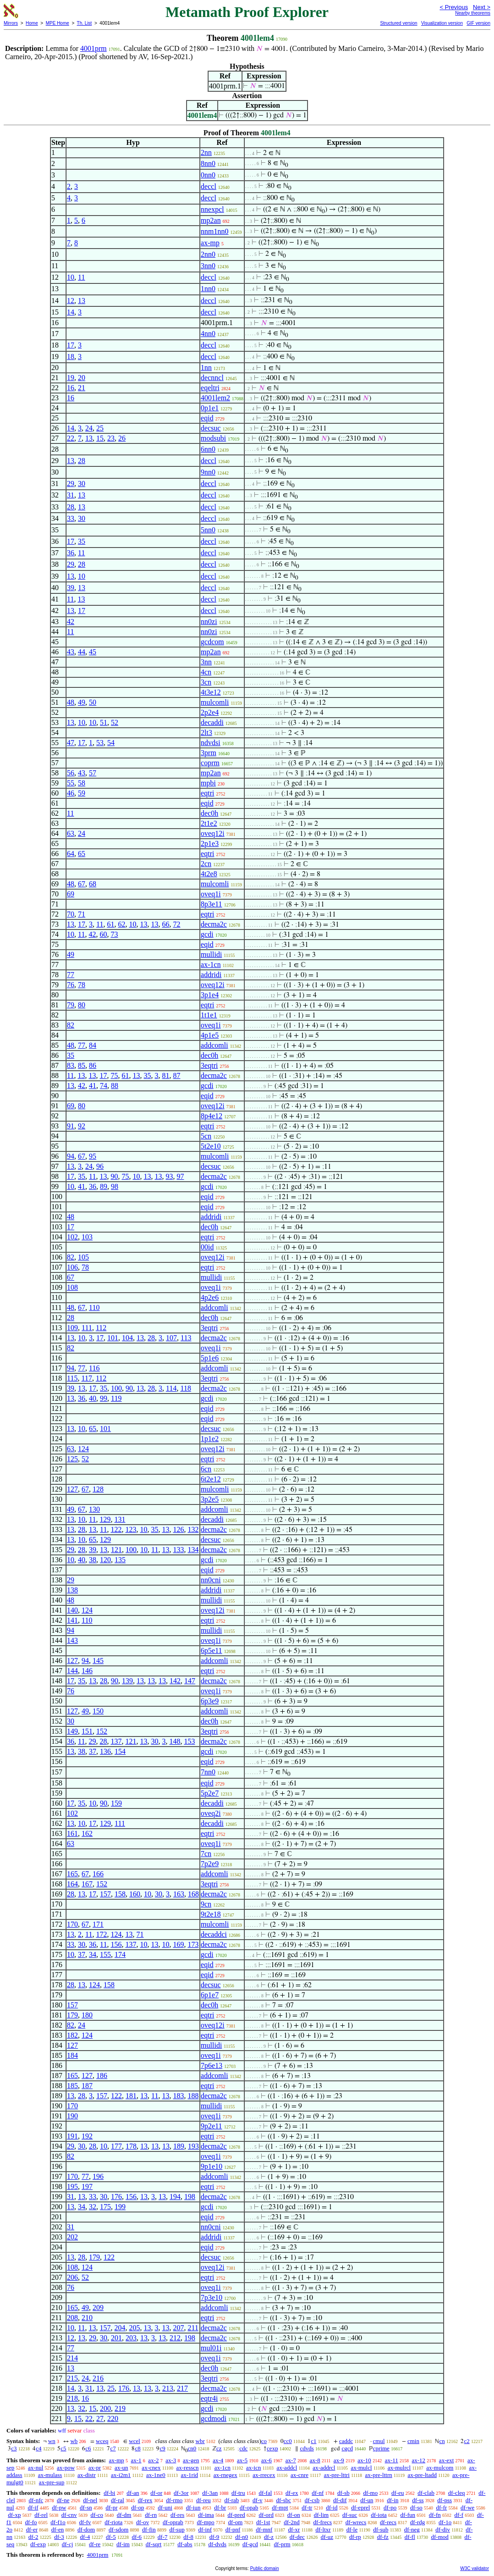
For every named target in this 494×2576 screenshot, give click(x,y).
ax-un (121, 2467)
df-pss (444, 2500)
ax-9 (339, 2460)
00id (207, 1247)
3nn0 (208, 266)
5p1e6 (210, 1358)
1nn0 (208, 289)
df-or (156, 2492)
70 (70, 914)
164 (72, 1884)
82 (70, 1025)
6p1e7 (210, 1995)
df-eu (397, 2492)
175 (105, 2207)
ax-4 (218, 2460)
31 (70, 495)
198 (189, 2196)
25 (100, 428)
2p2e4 (210, 712)
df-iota (379, 2514)
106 (72, 1267)
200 (105, 2408)
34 (92, 1954)
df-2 (33, 2536)
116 (94, 1368)
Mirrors (11, 23)
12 (70, 300)
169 (178, 1944)
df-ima (206, 2514)
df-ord (266, 2514)
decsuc (211, 428)
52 (114, 722)
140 (72, 1610)
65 (81, 853)
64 (70, 853)
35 (81, 541)
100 (116, 1388)
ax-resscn (187, 2467)
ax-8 (315, 2460)
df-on (293, 2514)
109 (72, 1328)
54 (111, 742)
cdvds (306, 2448)
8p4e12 (211, 1116)
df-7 (163, 2536)
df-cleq (456, 2492)
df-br (220, 2507)
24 (89, 428)
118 (186, 1388)
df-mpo (205, 2522)
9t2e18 (211, 1914)
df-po (390, 2507)
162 (87, 1833)
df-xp (14, 2514)
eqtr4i (209, 2398)
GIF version (478, 23)
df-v (257, 2500)
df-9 (214, 2536)
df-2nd (292, 2522)
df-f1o (58, 2522)
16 (70, 388)
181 (131, 2096)
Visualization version (442, 23)
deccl (208, 186)
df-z (269, 2536)
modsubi (213, 438)
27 (100, 2418)
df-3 (59, 2536)
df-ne (63, 2500)
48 (70, 702)
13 (81, 300)
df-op (137, 2507)
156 (116, 1944)
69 (70, 894)
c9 (162, 2448)
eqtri (207, 793)
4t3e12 (211, 692)
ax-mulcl (361, 2467)
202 (72, 2237)
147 (189, 1681)
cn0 (191, 2448)
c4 (38, 2448)
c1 (313, 2441)
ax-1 (136, 2460)
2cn (206, 864)
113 (186, 1338)
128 (98, 1489)
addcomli (214, 1045)
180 (87, 2015)
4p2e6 (210, 1297)
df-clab (425, 2492)
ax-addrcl (324, 2467)
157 (105, 1894)
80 (81, 1005)
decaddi (212, 722)
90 (114, 1176)
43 (70, 652)
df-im (123, 2544)
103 (87, 1237)
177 (116, 2146)
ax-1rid (189, 2474)
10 (70, 277)
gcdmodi (213, 2418)
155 (105, 1954)
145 (98, 1660)
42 (70, 621)
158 (120, 1894)
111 (87, 1328)
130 (94, 1509)
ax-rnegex (225, 2474)
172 (101, 1934)
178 (131, 2146)
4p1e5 (210, 1035)
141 (72, 1620)
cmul (379, 2441)
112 (101, 1328)
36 (70, 553)
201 (116, 2338)
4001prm (93, 48)
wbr (200, 2441)
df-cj (67, 2544)
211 (193, 2328)
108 (72, 1287)
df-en (57, 2529)
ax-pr (94, 2467)
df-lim (321, 2514)
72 (177, 924)
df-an (132, 2492)
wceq (102, 2441)
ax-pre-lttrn (378, 2474)
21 (81, 388)
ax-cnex (151, 2467)
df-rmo (174, 2500)
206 (72, 2277)
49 (81, 702)
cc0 (288, 2441)
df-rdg (417, 2522)
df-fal (265, 2492)
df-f (459, 2514)
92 (81, 1126)
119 (116, 1398)
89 (103, 1186)
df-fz (383, 2536)
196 (98, 2176)
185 (72, 2086)
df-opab (249, 2507)
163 (178, 1894)
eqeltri (210, 388)
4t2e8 (209, 874)
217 (182, 2388)
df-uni (165, 2507)
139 (127, 1681)
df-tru (238, 2492)
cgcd (347, 2448)
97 (180, 1176)
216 (98, 2378)
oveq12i (213, 833)
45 (92, 652)
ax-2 (153, 2460)
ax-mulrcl (399, 2467)
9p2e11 (211, 2126)
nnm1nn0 (214, 231)
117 (87, 1378)
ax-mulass (50, 2474)
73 (114, 934)
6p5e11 (211, 1650)
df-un (366, 2500)
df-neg (412, 2529)
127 (72, 1489)
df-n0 (241, 2536)
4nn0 (208, 333)
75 (114, 1075)
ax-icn (253, 2467)
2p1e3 (210, 843)
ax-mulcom (439, 2467)
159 (116, 1803)
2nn (206, 152)
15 (100, 438)
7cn (206, 1853)
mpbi (208, 783)
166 (98, 1874)
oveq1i (211, 894)
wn (51, 2441)
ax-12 (419, 2460)
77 (70, 974)
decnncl (212, 377)
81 (166, 1075)
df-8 (188, 2536)
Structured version (398, 23)
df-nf (318, 2492)
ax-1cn (211, 964)
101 (112, 1338)
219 (120, 2408)
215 (72, 2378)
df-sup (176, 2529)
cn (442, 2441)
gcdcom (212, 642)
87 (177, 1075)
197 (87, 2186)
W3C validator (474, 2568)
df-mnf (264, 2529)
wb (73, 2441)
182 (72, 2035)
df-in (392, 2500)
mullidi (211, 954)
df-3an (210, 2492)
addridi (211, 974)
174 (120, 1954)
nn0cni (211, 1580)
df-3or (181, 2492)
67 (81, 884)
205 (134, 2328)
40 (92, 1398)
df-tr (307, 2507)
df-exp (38, 2544)
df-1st (263, 2522)
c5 (63, 2448)
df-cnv (69, 2514)
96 (100, 1166)
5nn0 (208, 530)
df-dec (297, 2536)
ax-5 (242, 2460)
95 (92, 1156)
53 (100, 742)
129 (105, 1519)
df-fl (410, 2536)
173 (193, 1944)
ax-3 (170, 2460)
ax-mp (210, 243)
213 (167, 2388)
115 (72, 1378)
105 (83, 1257)
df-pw (59, 2507)
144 (72, 1671)
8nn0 (208, 163)
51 (103, 722)
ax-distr (86, 2474)
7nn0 (208, 1772)
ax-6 (266, 2460)
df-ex (291, 2492)
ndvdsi (210, 742)
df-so (416, 2507)
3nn (206, 662)
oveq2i (211, 1813)
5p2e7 (210, 1793)
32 (92, 2207)
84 (92, 1045)
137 (116, 1741)
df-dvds (217, 2544)
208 (72, 2318)
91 (70, 1126)
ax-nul (35, 2467)
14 (70, 312)
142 (175, 1681)
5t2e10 (211, 1146)
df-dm (124, 2514)
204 (120, 2328)
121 (116, 1549)
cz (219, 2448)
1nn (206, 367)
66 (166, 924)
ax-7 (290, 2460)
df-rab (232, 2500)
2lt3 (206, 732)
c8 (137, 2448)
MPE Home (57, 23)
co (264, 2441)
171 (98, 1924)
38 (92, 1560)
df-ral (117, 2500)
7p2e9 (210, 1864)
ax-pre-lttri (337, 2474)
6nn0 (208, 449)
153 (189, 1741)
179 (72, 2015)
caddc (346, 2441)
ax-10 (364, 2460)
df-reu (203, 2500)
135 (120, 1560)
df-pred (236, 2514)
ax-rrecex (263, 2474)
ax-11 (391, 2460)
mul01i (211, 2348)
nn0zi (209, 621)
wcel (134, 2441)
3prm (208, 753)
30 (81, 483)
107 (171, 1338)
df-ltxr (322, 2529)
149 (72, 1731)
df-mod (440, 2536)
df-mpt (280, 2507)
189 (178, 2146)
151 (87, 1731)
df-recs (388, 2522)
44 (81, 652)
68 (92, 884)
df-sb (343, 2492)
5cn (206, 1136)
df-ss (417, 2500)
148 (175, 1741)
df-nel (90, 2500)
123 (131, 1529)
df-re (94, 2544)
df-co (96, 2514)
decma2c (214, 924)
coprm (210, 763)
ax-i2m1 (121, 2474)
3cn (206, 682)
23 (111, 438)
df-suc (349, 2514)
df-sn (86, 2507)
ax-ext (446, 2460)
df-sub (380, 2529)
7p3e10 (211, 2297)
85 (81, 1065)
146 (87, 1671)
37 (92, 1751)
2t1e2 (209, 823)
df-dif (340, 2500)
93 (169, 1176)
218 (72, 2398)
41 (92, 1085)
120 (105, 1560)
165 (72, 1874)
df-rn (151, 2514)
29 (70, 483)
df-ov (142, 2522)
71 (81, 914)
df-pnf (233, 2529)
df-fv (85, 2522)
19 (70, 377)
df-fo (31, 2522)
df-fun (408, 2514)
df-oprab (173, 2522)
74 (103, 1085)
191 (72, 2136)
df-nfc (36, 2500)
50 (92, 702)
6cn (206, 1469)
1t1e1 (209, 1015)
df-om (235, 2522)
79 (70, 1005)
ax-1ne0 (155, 2474)
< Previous (453, 7)
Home (32, 23)
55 (70, 783)
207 (178, 2328)
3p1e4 (210, 995)
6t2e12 (211, 1479)
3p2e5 (210, 1499)
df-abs (184, 2544)
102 (72, 1237)
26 (122, 438)
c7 (112, 2448)
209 (98, 2307)
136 (105, 1751)
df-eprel (360, 2507)
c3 (13, 2448)
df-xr (294, 2529)
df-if (32, 2507)
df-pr (112, 2507)
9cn (206, 1904)
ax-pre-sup (52, 2482)
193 (193, 2146)
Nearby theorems (472, 13)
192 (87, 2136)
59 (81, 793)
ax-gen (191, 2460)
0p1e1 (210, 408)
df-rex (145, 2500)
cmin (413, 2441)
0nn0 (208, 175)
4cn (206, 672)
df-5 (111, 2536)
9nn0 (208, 472)
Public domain (264, 2568)
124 (83, 1449)
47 (70, 742)
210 (87, 2318)
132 (193, 1529)
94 (70, 1156)
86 (92, 1065)
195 (72, 2186)
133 (178, 1549)
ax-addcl (287, 2467)
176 (116, 2196)
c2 (466, 2441)
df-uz (327, 2536)
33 (70, 518)
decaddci (214, 1934)
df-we (467, 2507)
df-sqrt (154, 2544)
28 (81, 460)
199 (120, 2207)
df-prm (282, 2544)
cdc (243, 2448)
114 (171, 1388)
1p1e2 (210, 1439)
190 (72, 2116)
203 (131, 2338)
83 (70, 1065)
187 (87, 2086)
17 (70, 345)
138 (72, 1590)
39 (70, 587)
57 (92, 773)
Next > (481, 7)
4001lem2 (215, 398)
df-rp (355, 2536)
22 (70, 438)
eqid (207, 418)
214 (72, 2358)
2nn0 (208, 254)
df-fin (149, 2529)
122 (116, 1529)
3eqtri (209, 1065)
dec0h (209, 813)
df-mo (370, 2492)
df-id (331, 2507)
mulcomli (215, 702)
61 (111, 924)
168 (193, 1894)
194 (175, 2196)
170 (72, 1924)
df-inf (205, 2529)
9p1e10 (211, 2166)
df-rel (41, 2514)
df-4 (85, 2536)
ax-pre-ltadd (422, 2474)
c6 (88, 2448)
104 (127, 1338)
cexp (272, 2448)
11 (81, 277)
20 (81, 377)
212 (175, 2338)
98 (114, 1186)
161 (72, 1833)
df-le (352, 2529)
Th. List (84, 23)
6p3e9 (210, 1701)
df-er (32, 2529)
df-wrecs (356, 2522)
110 (94, 1307)
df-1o (445, 2522)
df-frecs (322, 2522)
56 (70, 773)
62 (122, 924)
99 (103, 1398)
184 (72, 2055)
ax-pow (66, 2467)
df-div (442, 2529)
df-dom (86, 2529)
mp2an (211, 220)
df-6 (137, 2536)
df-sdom (118, 2529)
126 (178, 1529)
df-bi (109, 2492)
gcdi (207, 934)
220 (112, 2418)
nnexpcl (212, 209)
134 (193, 1549)
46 (70, 793)
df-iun (193, 2507)
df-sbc (283, 2500)
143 (72, 1640)
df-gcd (250, 2544)
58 (81, 783)
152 (101, 1731)
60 (103, 934)
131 (120, 1519)
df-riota (113, 2522)
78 (81, 985)
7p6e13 (211, 2065)
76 (70, 985)
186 (101, 2075)
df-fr (441, 2507)
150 (98, 1711)
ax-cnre (299, 2474)
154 (120, 1751)
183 (178, 2096)
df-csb (312, 2500)
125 (72, 1459)
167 (87, 1884)
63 (70, 833)
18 (70, 356)
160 (134, 1894)
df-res (177, 2514)
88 (114, 1085)
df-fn (435, 2514)
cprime (381, 2448)
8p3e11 (211, 904)
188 (193, 2096)
